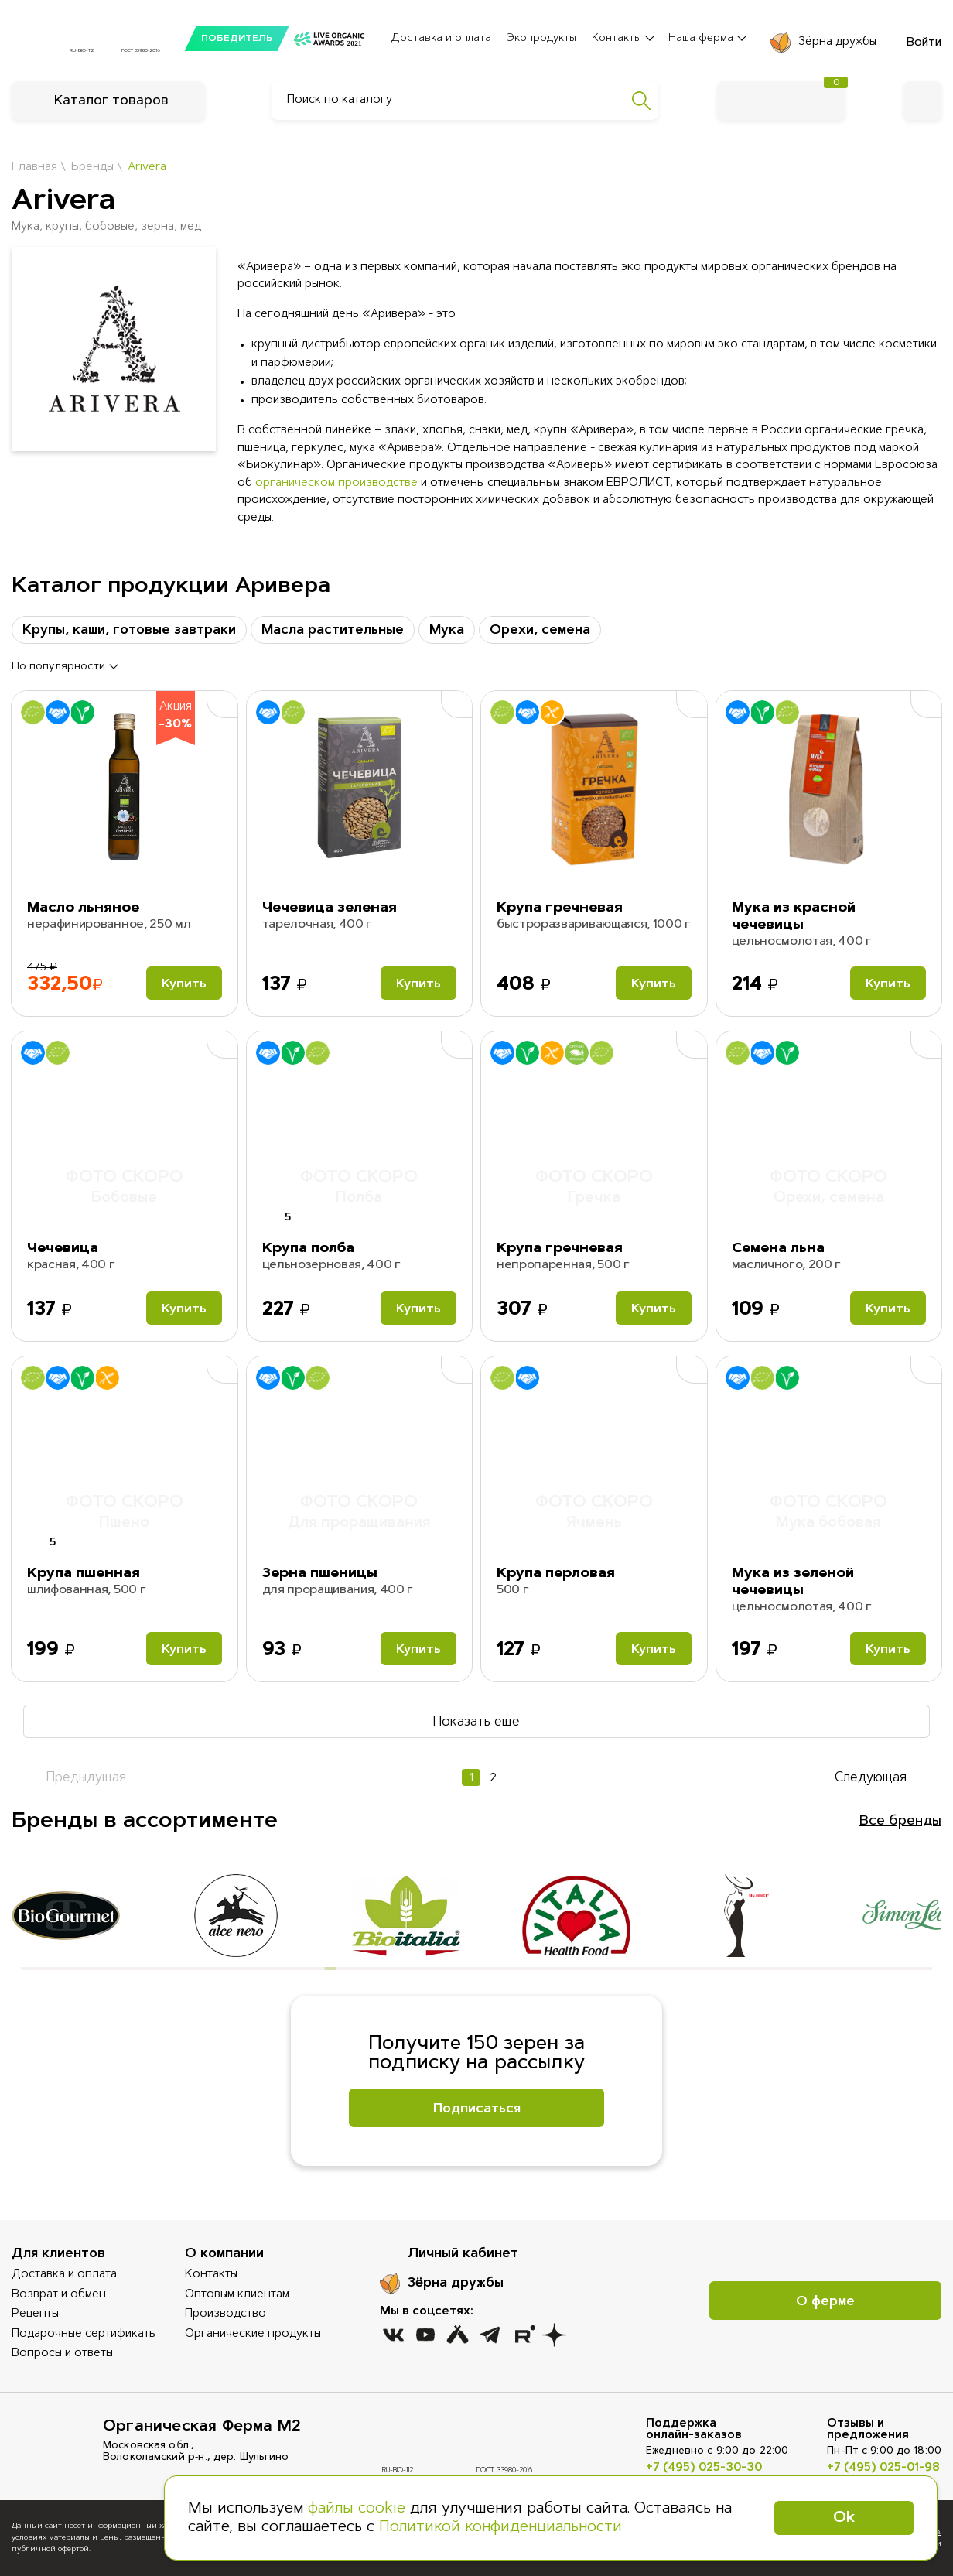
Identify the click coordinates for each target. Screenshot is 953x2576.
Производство (225, 2314)
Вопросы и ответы (62, 2353)
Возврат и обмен (59, 2295)
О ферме (825, 2301)
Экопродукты (541, 38)
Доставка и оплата (441, 38)
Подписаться (477, 2109)
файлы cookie (356, 2508)
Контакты (211, 2274)
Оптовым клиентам (237, 2295)
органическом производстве (336, 483)
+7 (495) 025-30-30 (704, 2468)
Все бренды (900, 1822)
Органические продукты (253, 2334)
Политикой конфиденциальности (500, 2527)
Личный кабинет (463, 2253)
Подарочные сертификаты (84, 2334)
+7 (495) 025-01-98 (883, 2468)
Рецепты (35, 2314)
